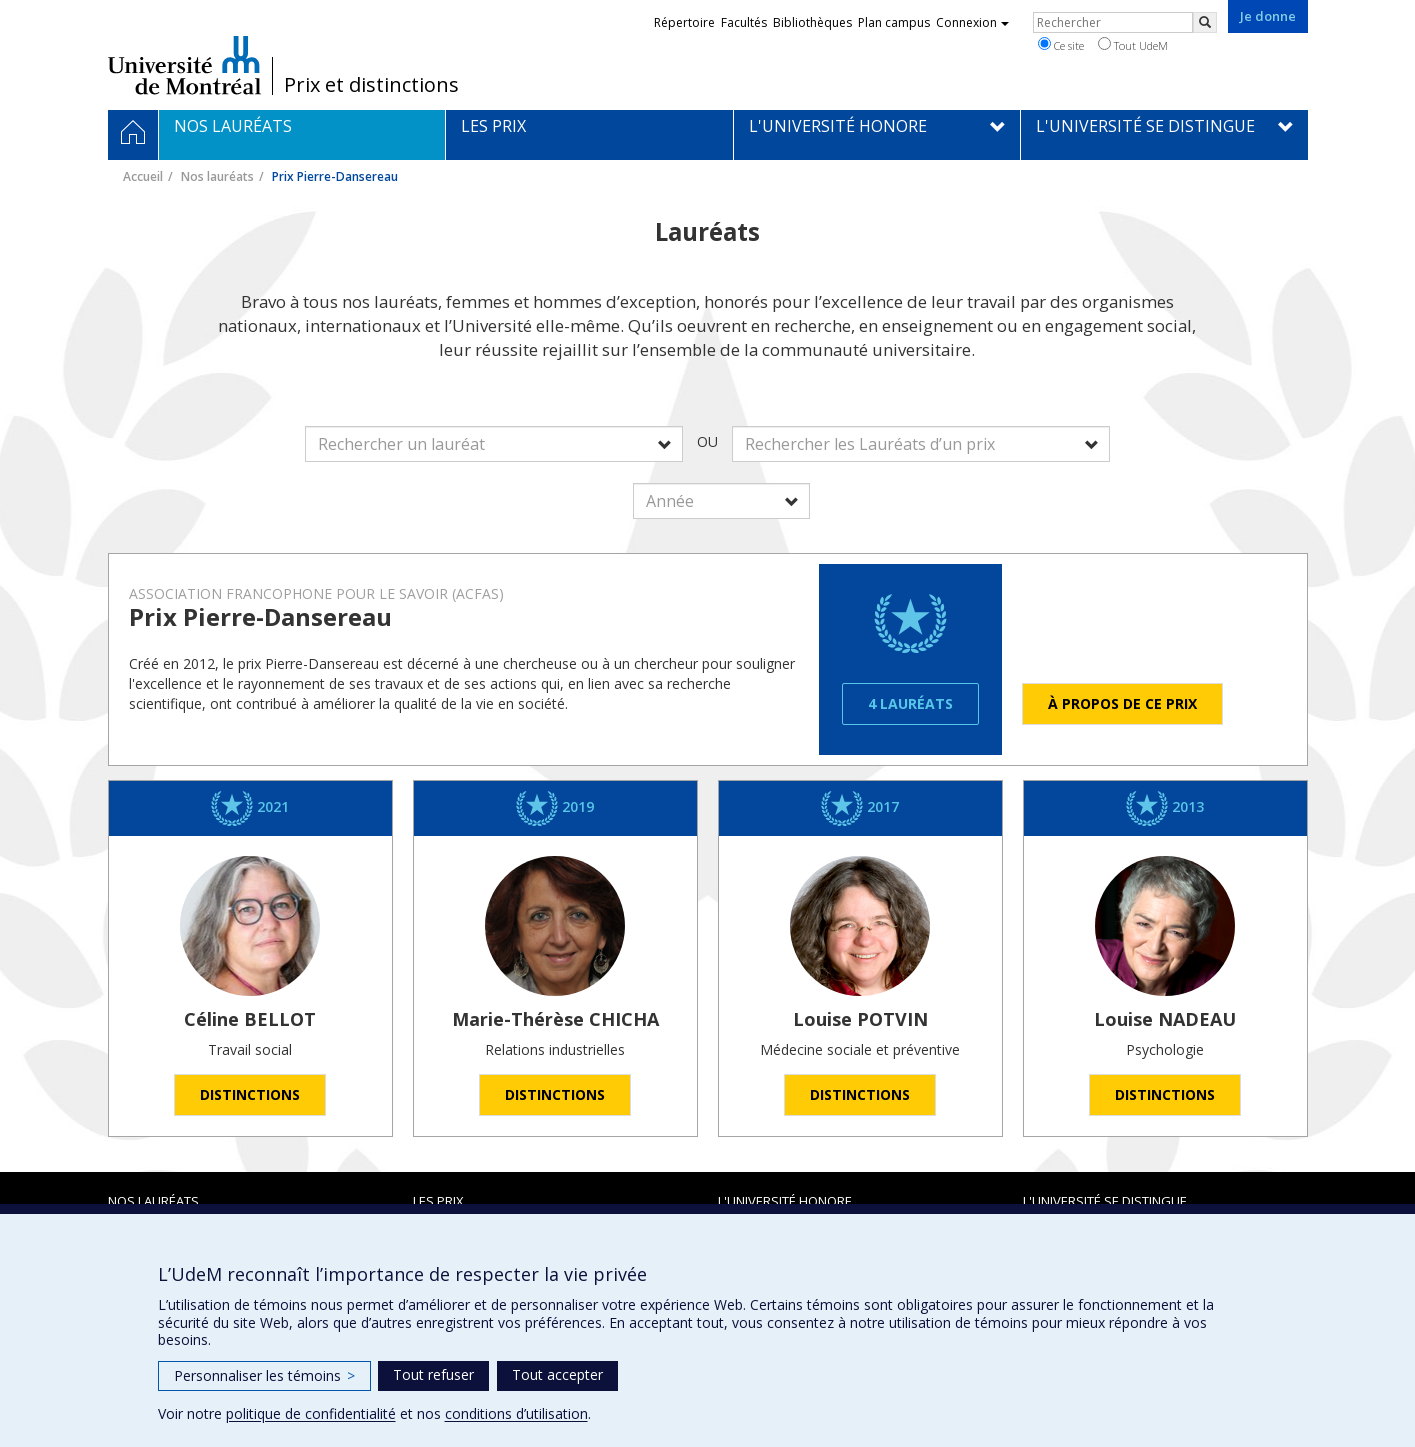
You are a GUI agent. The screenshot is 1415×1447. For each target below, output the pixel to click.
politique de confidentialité (311, 1413)
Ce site (1061, 45)
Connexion (972, 22)
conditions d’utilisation (516, 1413)
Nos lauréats (217, 176)
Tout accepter (557, 1374)
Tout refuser (433, 1374)
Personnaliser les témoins (264, 1375)
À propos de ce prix (1122, 703)
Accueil (143, 176)
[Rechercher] (1205, 22)
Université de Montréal (184, 65)
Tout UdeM (1133, 45)
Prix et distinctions (371, 85)
